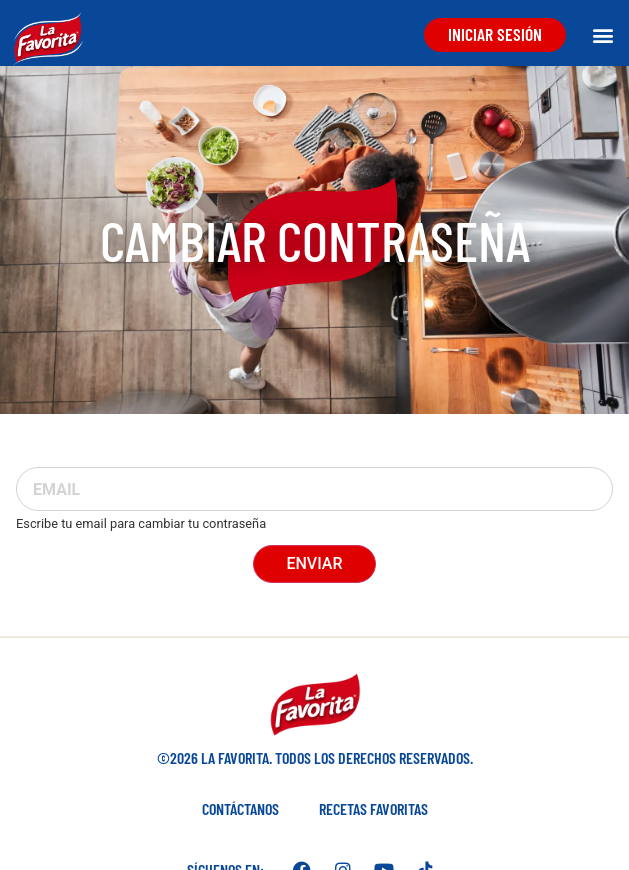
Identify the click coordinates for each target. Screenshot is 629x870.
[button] (602, 34)
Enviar (314, 563)
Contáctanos (240, 808)
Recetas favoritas (373, 808)
